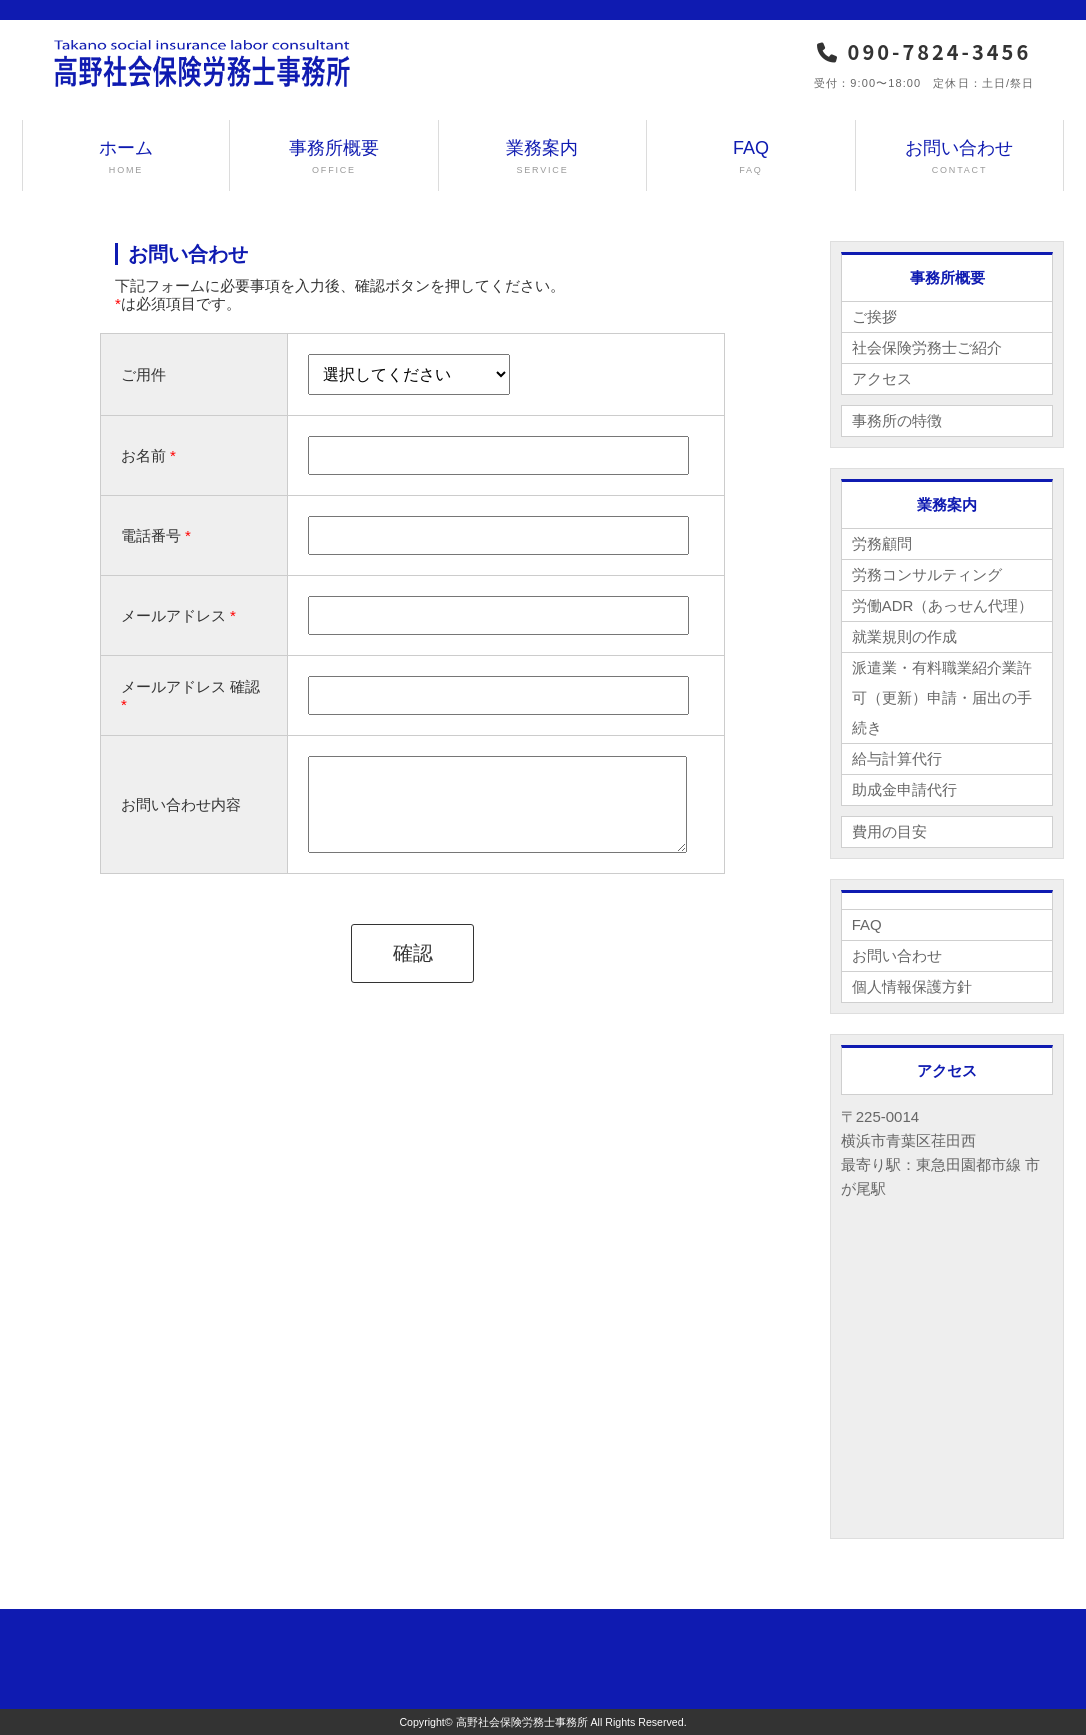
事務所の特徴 (897, 420)
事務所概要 (334, 157)
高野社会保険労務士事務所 (522, 1722)
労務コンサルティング (927, 574)
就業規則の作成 (904, 636)
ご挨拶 (874, 316)
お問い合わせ (960, 157)
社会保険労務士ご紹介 (927, 347)
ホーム (126, 157)
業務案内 (543, 157)
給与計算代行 (897, 758)
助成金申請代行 (904, 789)
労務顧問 (882, 543)
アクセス (882, 378)
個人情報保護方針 (912, 986)
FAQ (751, 157)
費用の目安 (889, 831)
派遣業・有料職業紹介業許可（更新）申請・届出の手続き (942, 697)
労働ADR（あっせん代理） (943, 605)
